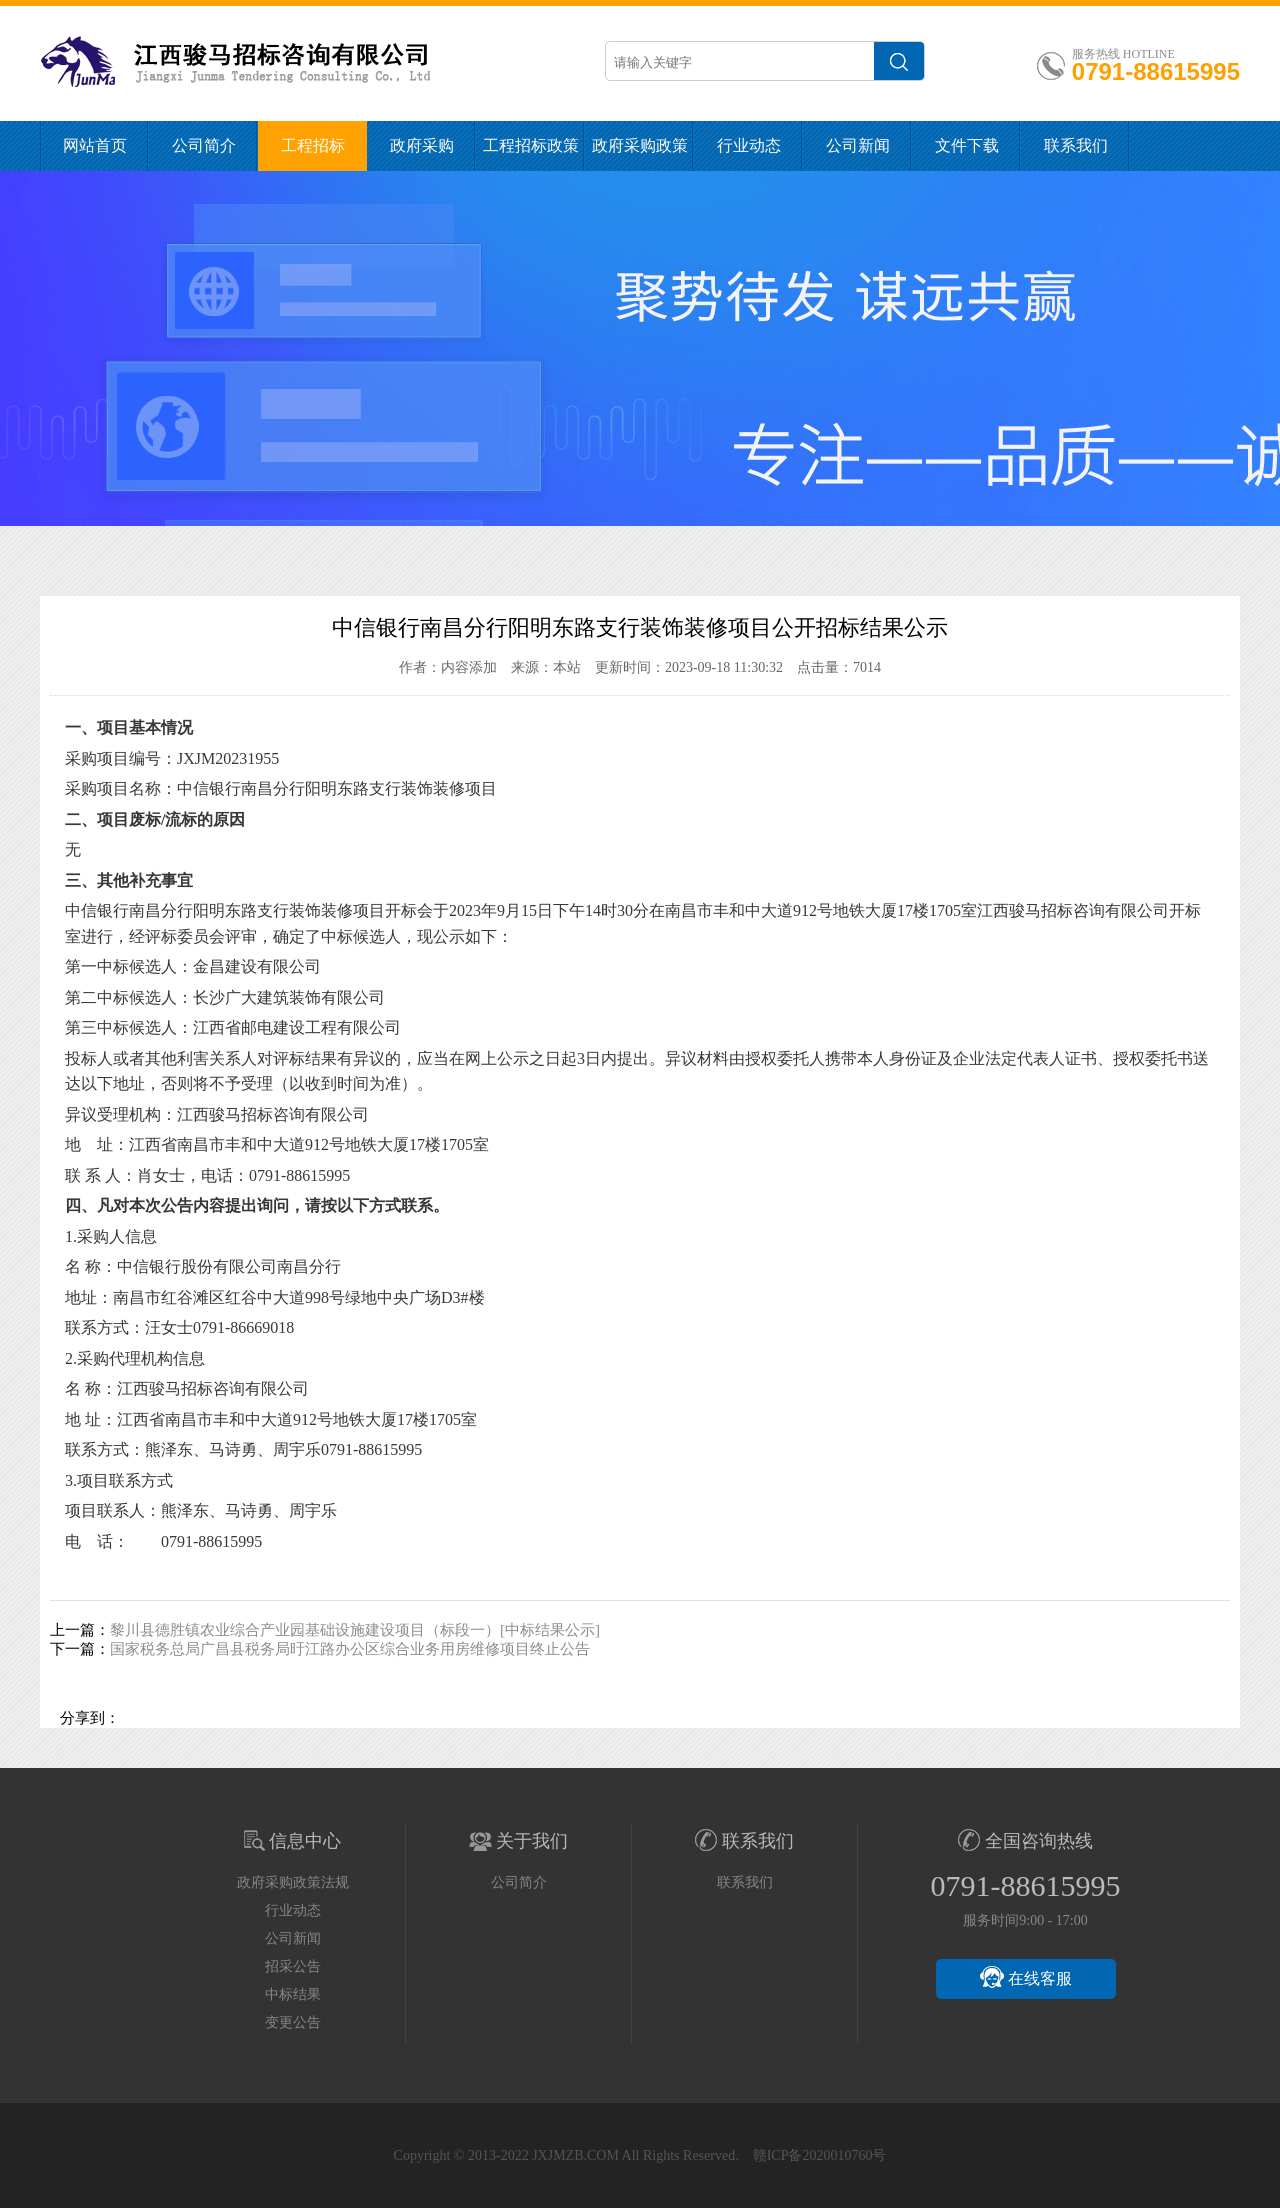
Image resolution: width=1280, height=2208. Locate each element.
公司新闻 (858, 145)
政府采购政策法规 (640, 154)
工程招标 (313, 145)
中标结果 (293, 1994)
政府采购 (422, 145)
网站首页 (95, 145)
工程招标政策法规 (531, 154)
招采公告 (293, 1966)
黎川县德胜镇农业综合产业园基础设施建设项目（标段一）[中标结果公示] (355, 1630)
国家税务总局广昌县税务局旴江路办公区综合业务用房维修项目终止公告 (350, 1649)
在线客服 (1026, 1977)
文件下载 (967, 145)
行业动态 (749, 145)
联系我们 (1076, 145)
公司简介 (204, 145)
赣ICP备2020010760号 (820, 2155)
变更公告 (293, 2022)
